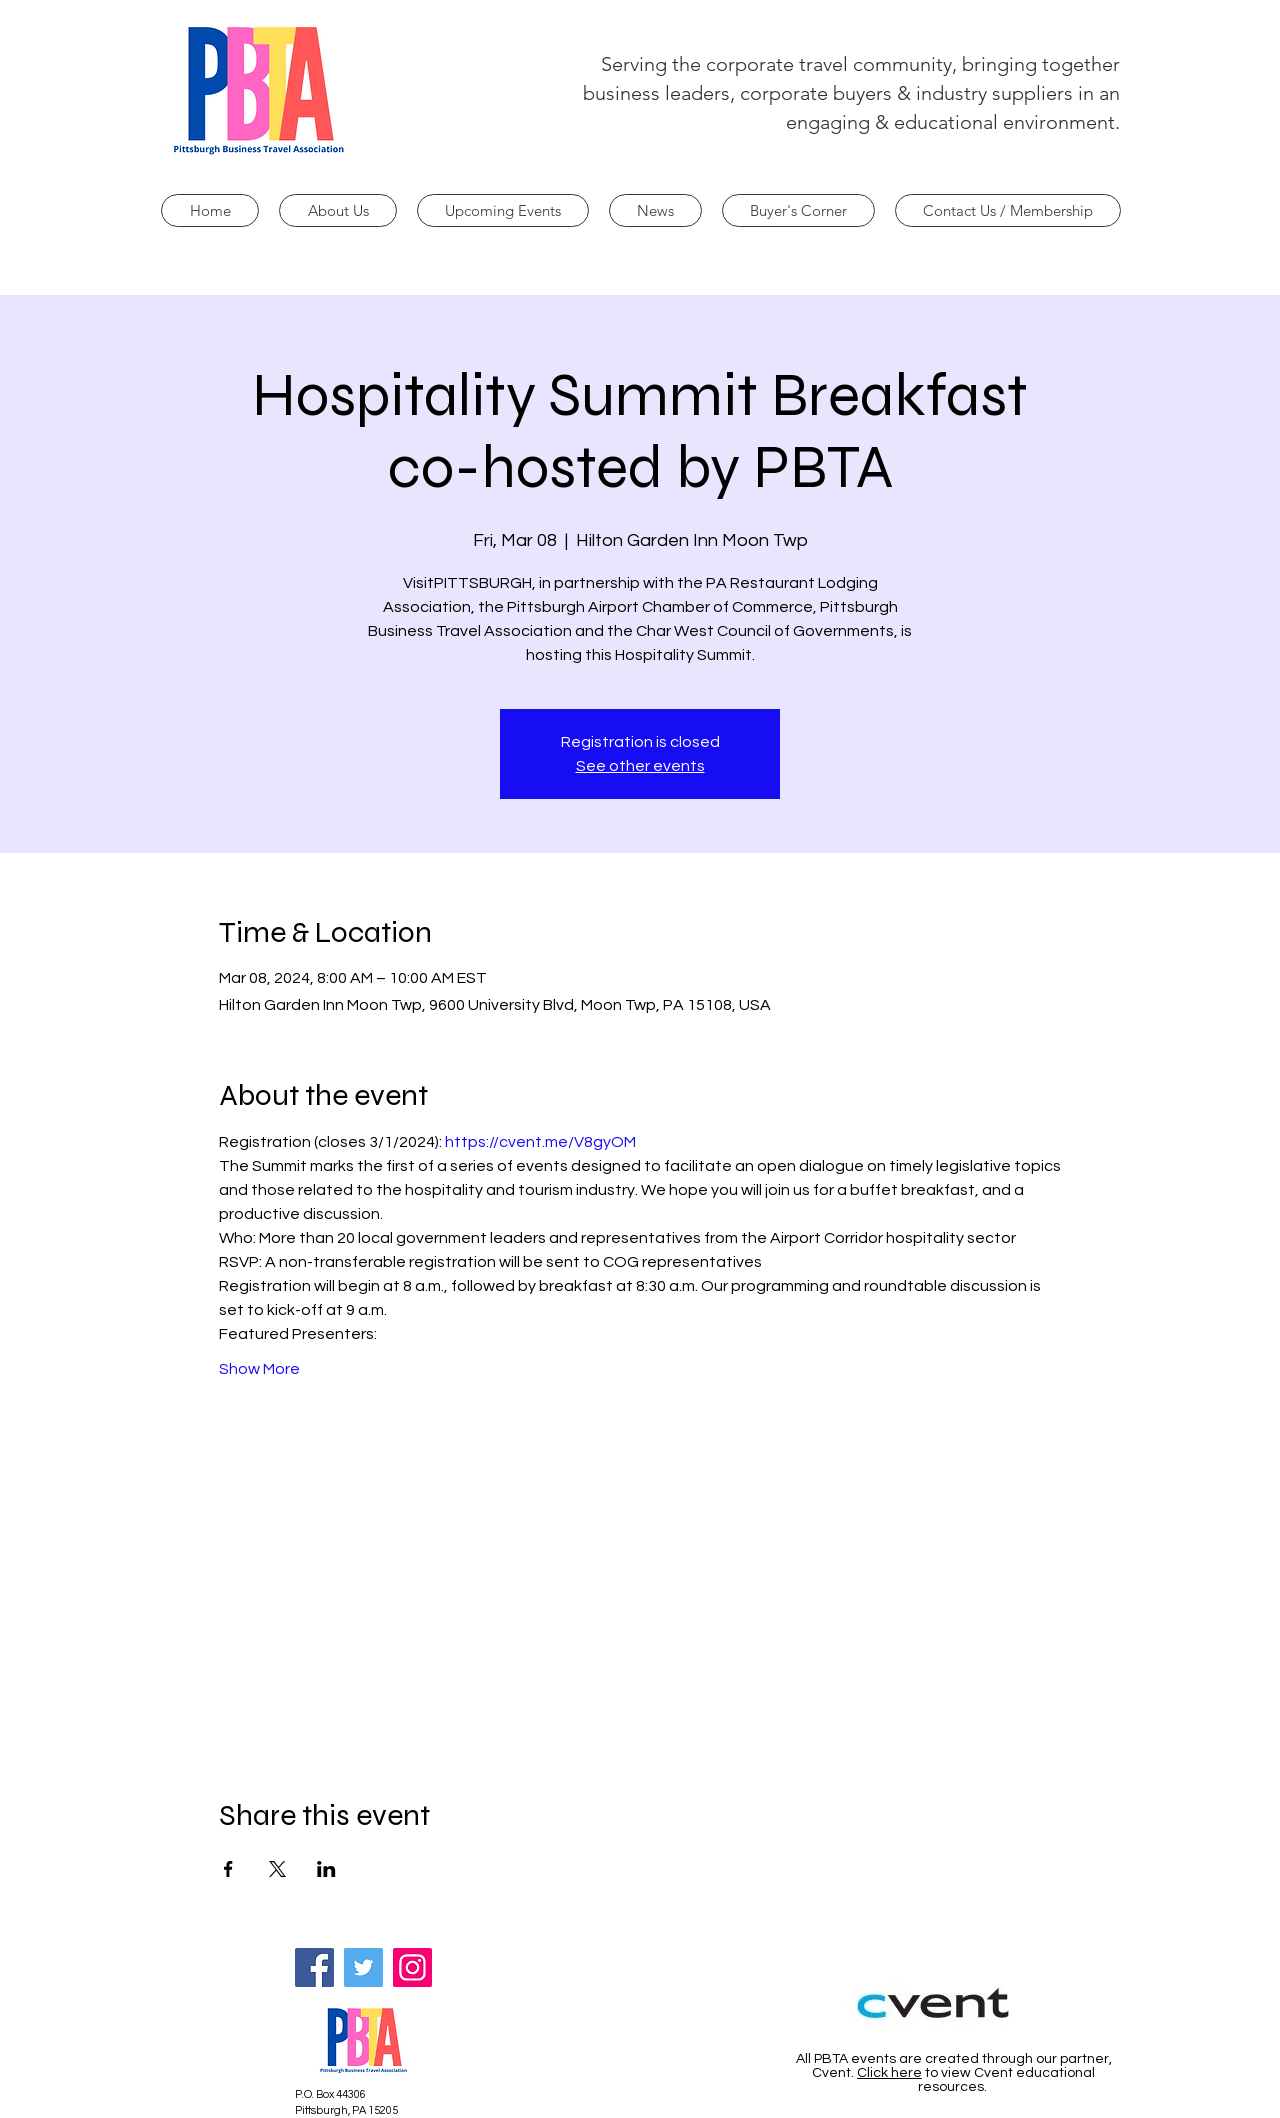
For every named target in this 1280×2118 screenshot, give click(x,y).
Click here (889, 2073)
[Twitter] (363, 1967)
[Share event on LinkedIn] (326, 1869)
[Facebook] (314, 1967)
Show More (259, 1369)
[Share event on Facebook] (228, 1869)
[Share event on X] (277, 1869)
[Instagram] (412, 1967)
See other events (640, 766)
